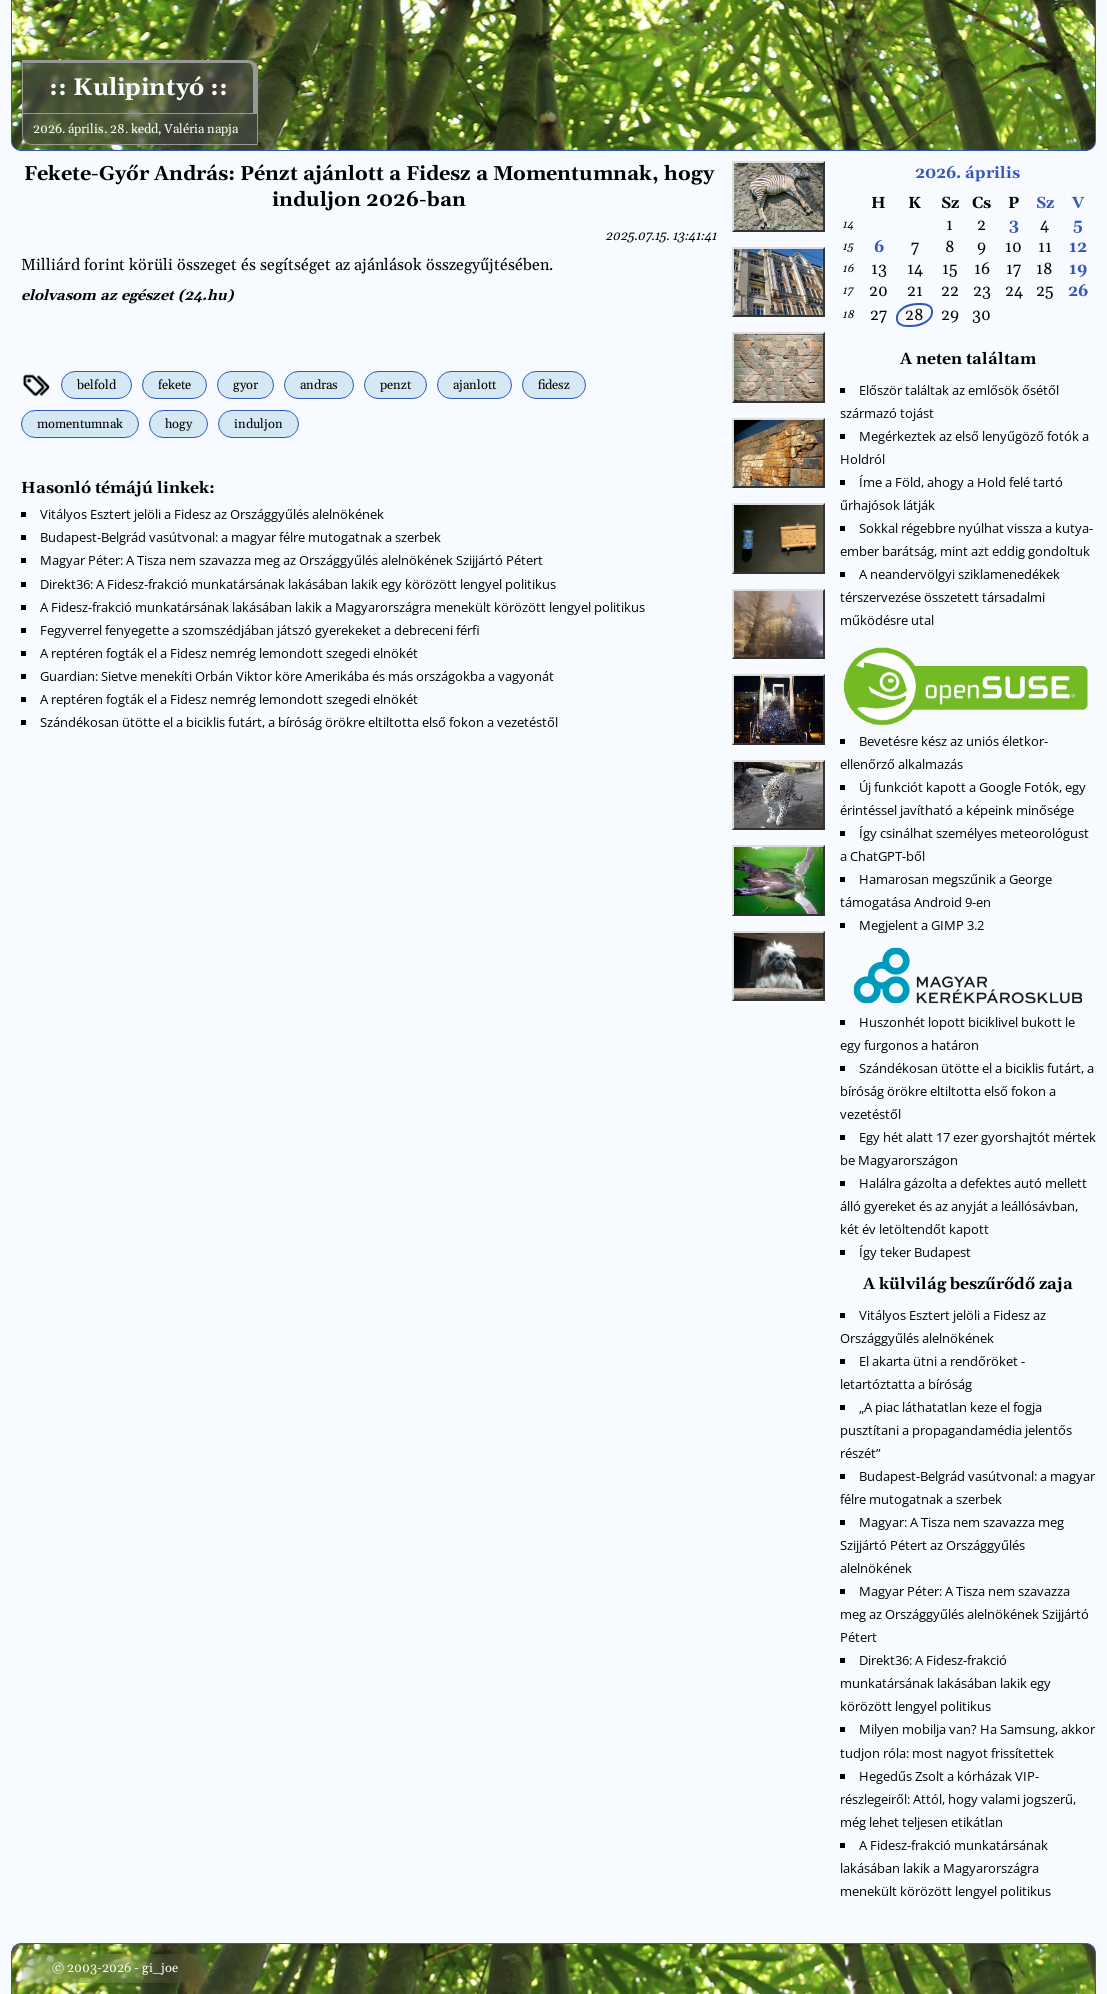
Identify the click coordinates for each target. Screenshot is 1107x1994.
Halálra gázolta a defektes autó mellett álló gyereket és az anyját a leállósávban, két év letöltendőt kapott (963, 1206)
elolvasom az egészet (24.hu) (127, 296)
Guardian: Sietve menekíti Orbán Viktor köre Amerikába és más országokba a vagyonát (297, 676)
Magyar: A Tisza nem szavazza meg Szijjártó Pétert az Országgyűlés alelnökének (952, 1545)
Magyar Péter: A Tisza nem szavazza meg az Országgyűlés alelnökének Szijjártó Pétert (291, 560)
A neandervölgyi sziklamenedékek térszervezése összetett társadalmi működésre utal (950, 597)
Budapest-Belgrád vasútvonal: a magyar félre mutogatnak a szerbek (240, 537)
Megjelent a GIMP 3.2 (921, 925)
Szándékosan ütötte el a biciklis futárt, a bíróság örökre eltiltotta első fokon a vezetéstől (299, 722)
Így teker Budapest (915, 1252)
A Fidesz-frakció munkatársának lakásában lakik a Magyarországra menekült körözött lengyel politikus (342, 607)
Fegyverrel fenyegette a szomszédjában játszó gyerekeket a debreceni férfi (260, 630)
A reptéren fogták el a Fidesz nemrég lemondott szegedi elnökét (229, 653)
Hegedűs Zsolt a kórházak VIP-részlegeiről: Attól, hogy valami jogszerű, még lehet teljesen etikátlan (958, 1799)
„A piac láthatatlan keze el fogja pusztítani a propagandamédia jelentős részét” (956, 1430)
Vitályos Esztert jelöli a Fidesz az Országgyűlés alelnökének (212, 514)
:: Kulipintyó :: (138, 88)
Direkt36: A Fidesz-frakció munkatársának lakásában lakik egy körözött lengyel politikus (298, 584)
